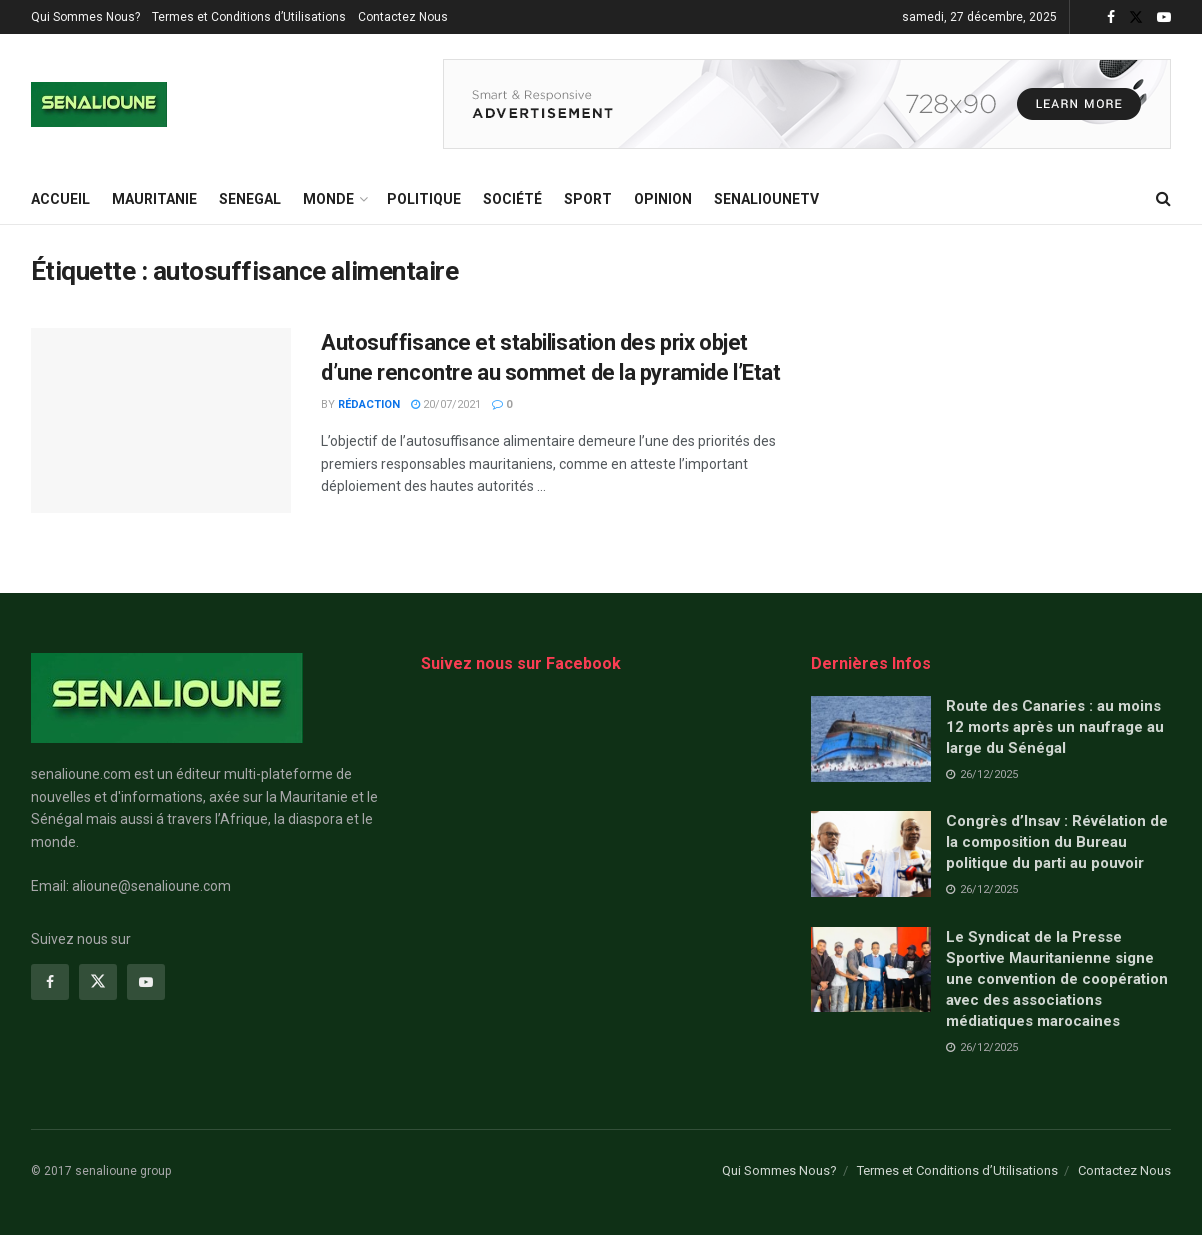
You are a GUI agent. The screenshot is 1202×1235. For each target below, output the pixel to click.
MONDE (328, 199)
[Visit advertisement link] (807, 104)
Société (512, 199)
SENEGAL (250, 199)
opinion (663, 199)
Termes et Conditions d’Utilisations (249, 17)
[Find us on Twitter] (98, 982)
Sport (588, 199)
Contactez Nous (403, 17)
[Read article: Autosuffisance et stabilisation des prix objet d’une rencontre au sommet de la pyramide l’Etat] (161, 421)
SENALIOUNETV (766, 199)
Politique (424, 199)
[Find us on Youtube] (146, 982)
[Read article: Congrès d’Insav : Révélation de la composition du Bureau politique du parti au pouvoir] (871, 854)
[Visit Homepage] (99, 104)
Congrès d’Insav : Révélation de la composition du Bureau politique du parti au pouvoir (1057, 842)
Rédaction (369, 404)
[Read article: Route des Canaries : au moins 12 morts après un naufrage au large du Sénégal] (871, 739)
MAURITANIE (154, 199)
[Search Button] (1163, 199)
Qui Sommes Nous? (85, 17)
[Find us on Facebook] (50, 982)
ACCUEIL (60, 199)
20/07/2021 (446, 404)
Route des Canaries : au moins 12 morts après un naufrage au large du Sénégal (1055, 727)
